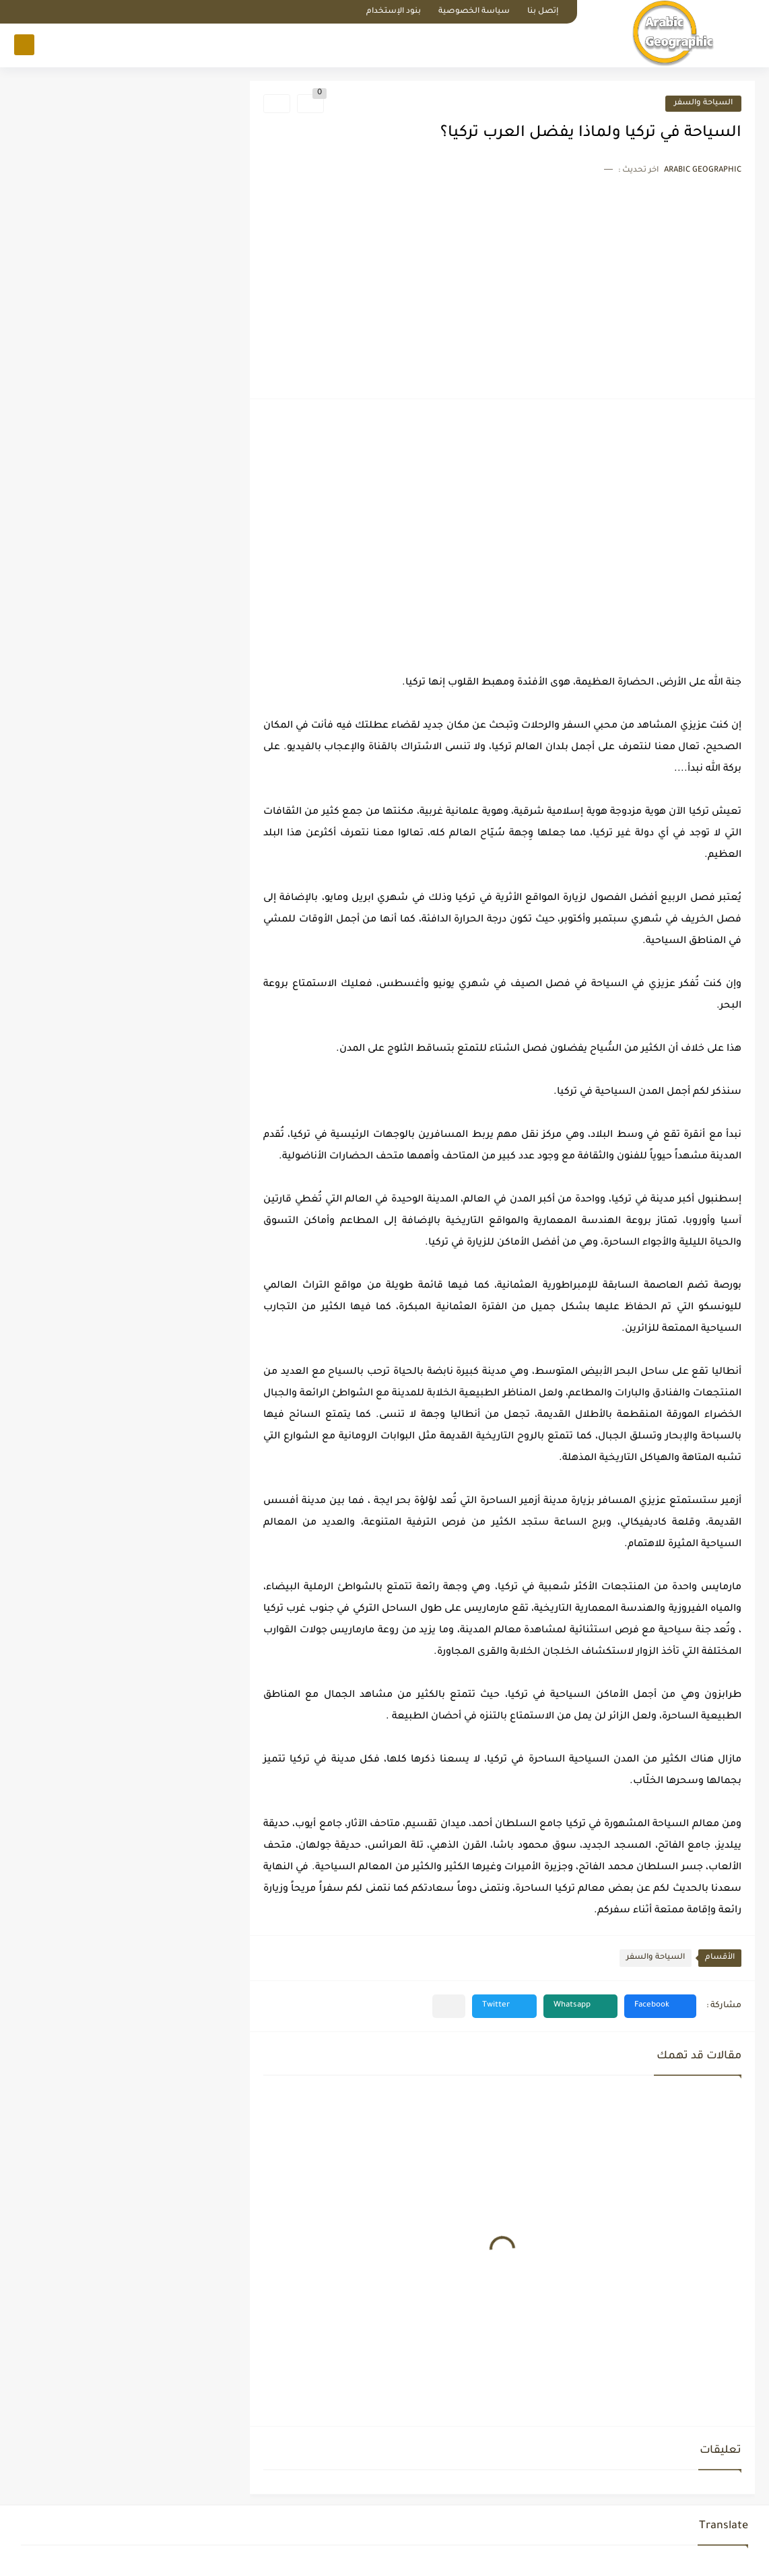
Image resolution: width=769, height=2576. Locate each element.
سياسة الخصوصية (474, 11)
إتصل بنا (542, 11)
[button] (660, 2006)
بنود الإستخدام (393, 11)
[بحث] (24, 44)
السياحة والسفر (703, 103)
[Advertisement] (502, 284)
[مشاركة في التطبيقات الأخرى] (448, 2006)
